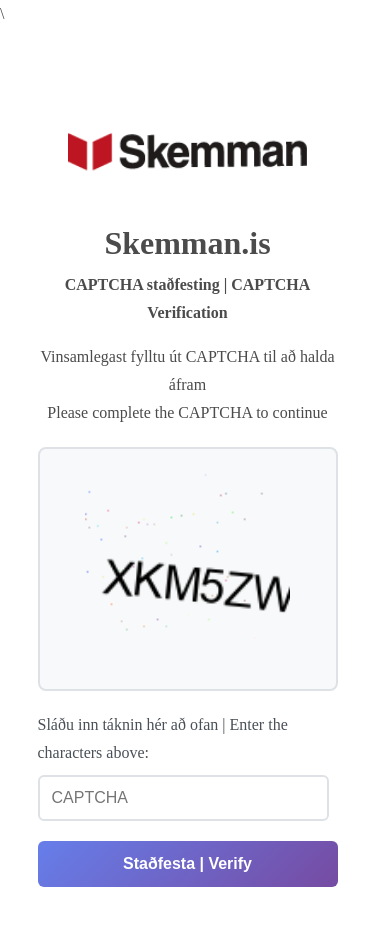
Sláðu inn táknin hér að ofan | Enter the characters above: (163, 738)
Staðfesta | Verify (187, 863)
